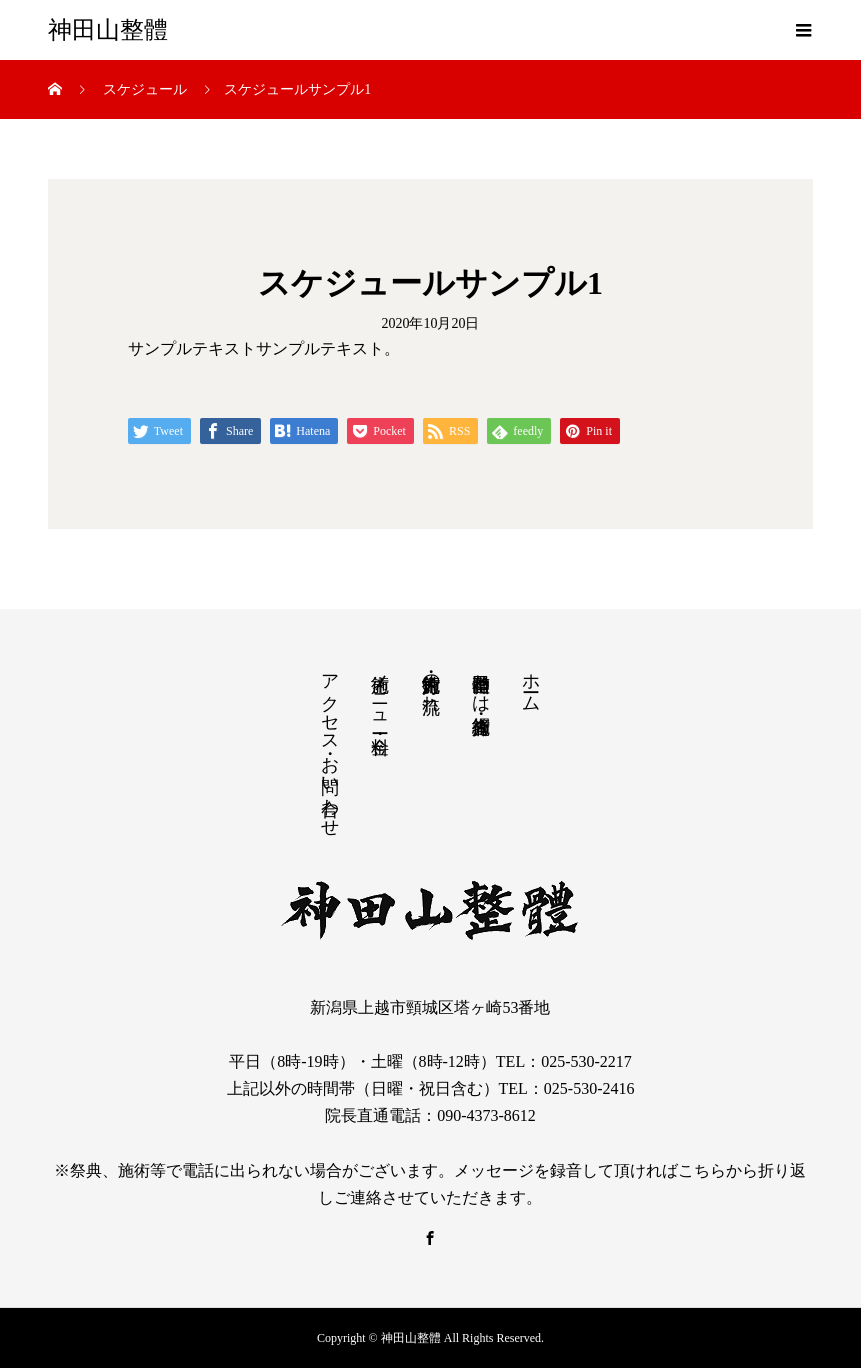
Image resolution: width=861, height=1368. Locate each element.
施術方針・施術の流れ (431, 682)
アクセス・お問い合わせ (330, 745)
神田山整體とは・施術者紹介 (481, 683)
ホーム (531, 682)
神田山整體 (108, 30)
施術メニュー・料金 (380, 693)
